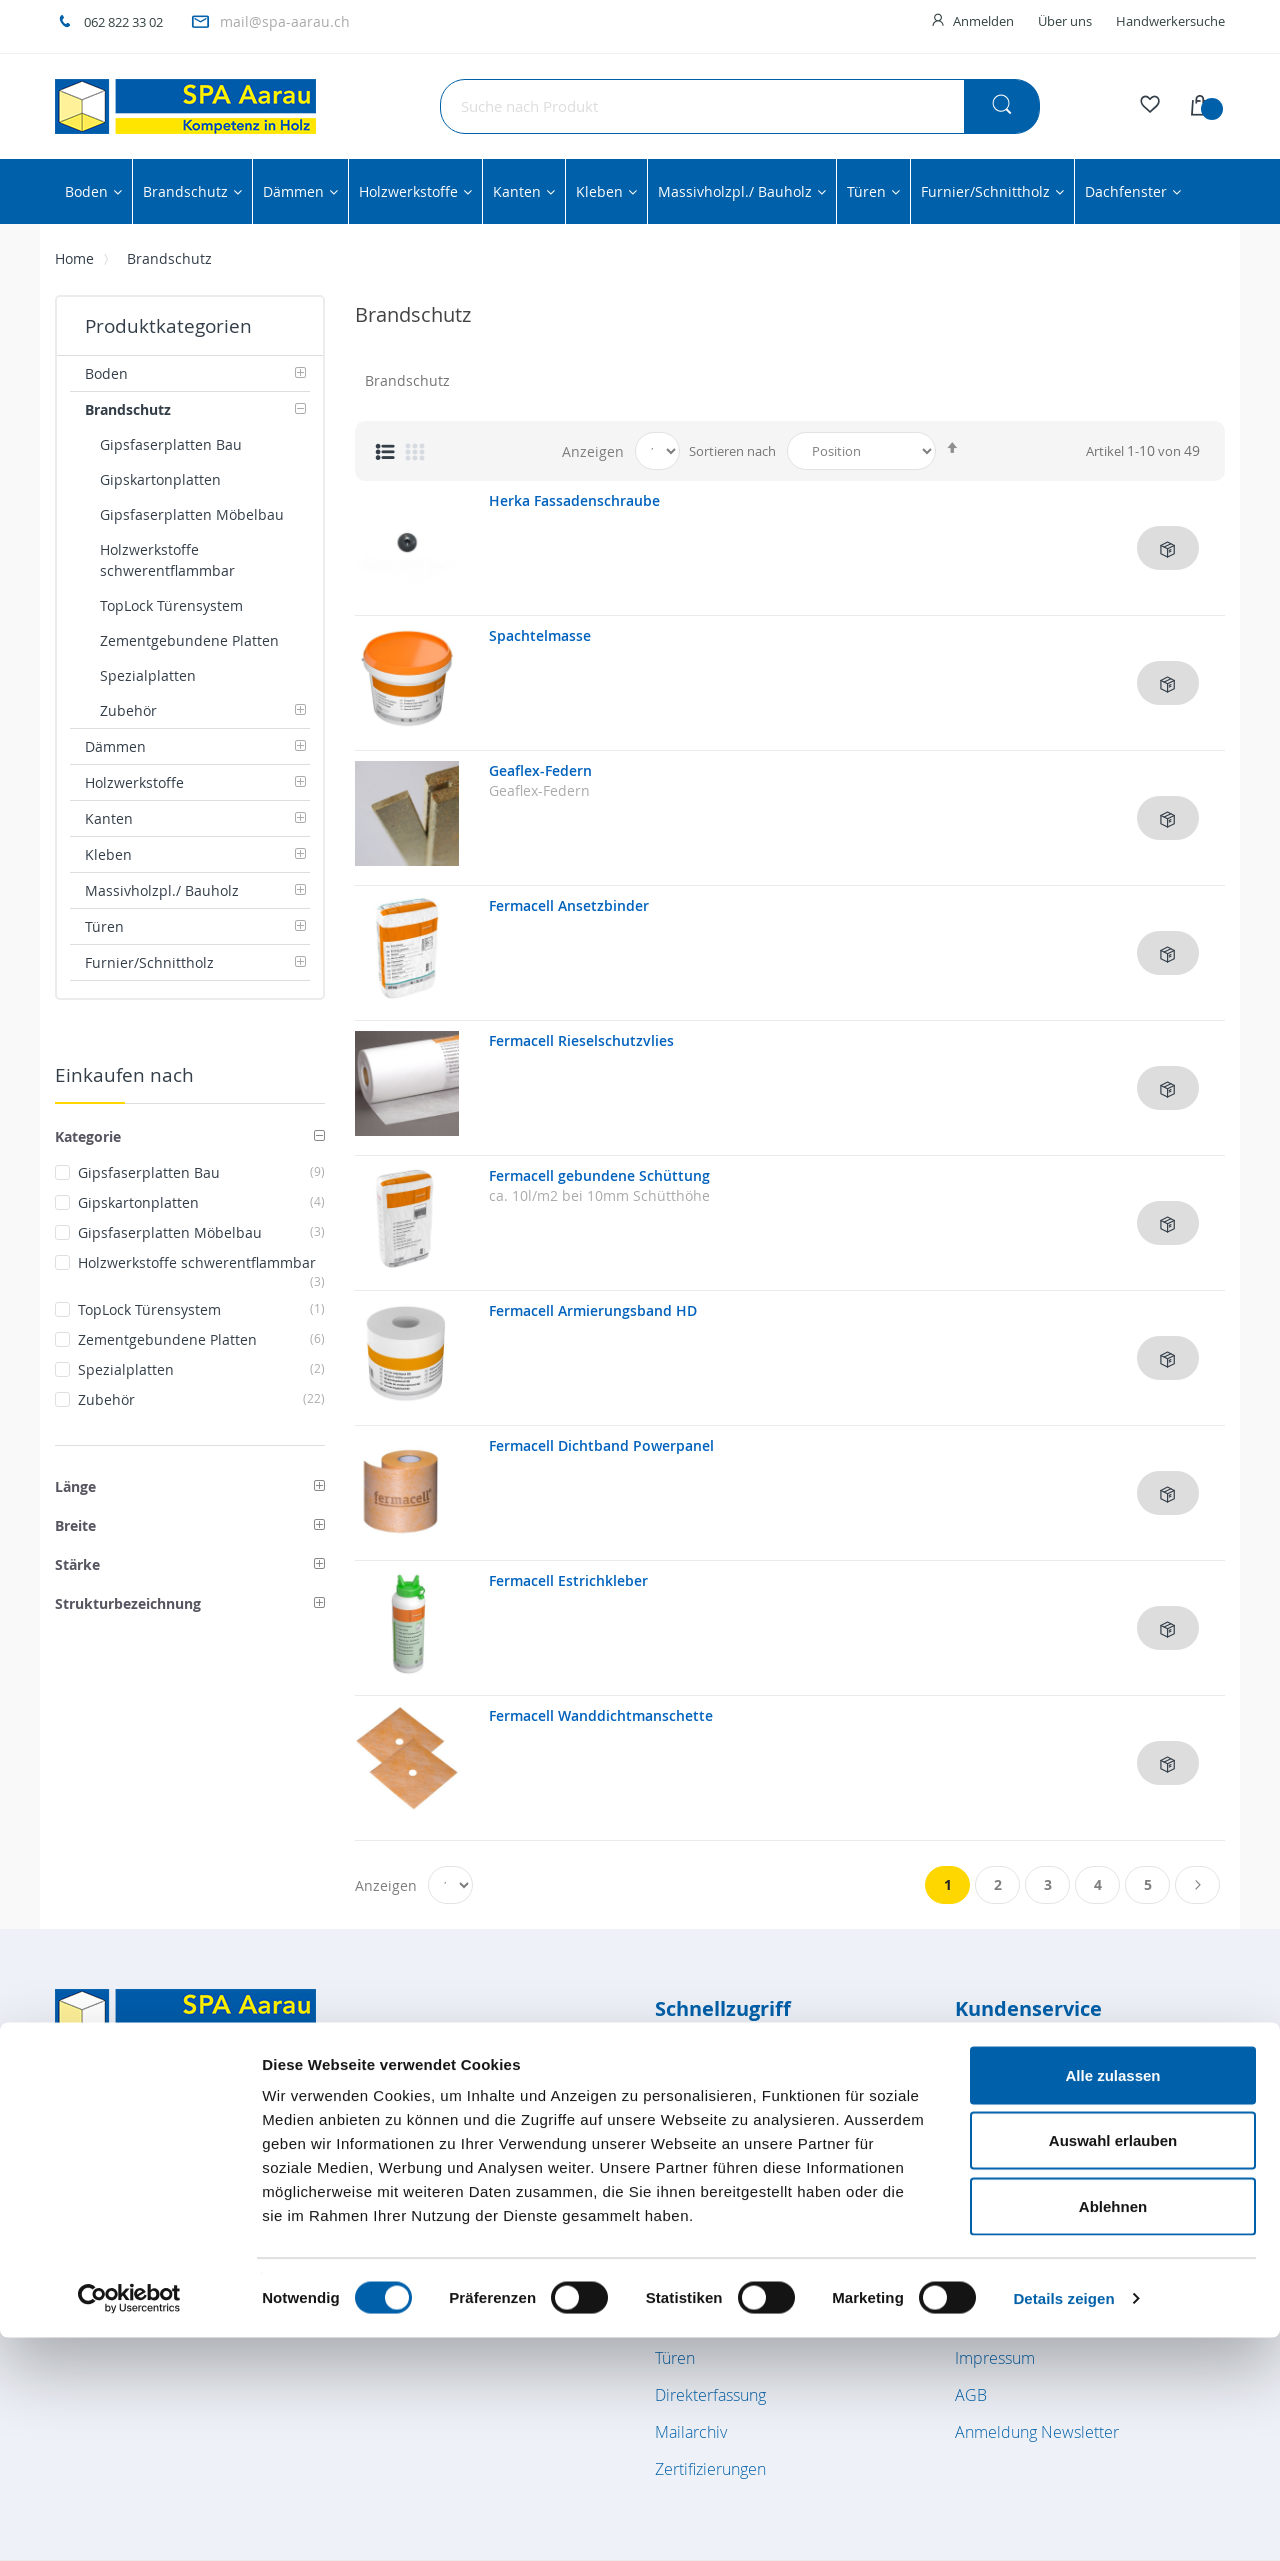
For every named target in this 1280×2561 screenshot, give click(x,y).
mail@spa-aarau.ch (285, 21)
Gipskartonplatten (201, 1202)
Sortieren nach (732, 451)
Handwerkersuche (1170, 21)
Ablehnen (1113, 2429)
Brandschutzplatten (724, 2099)
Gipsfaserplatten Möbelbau (201, 1232)
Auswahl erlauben (1113, 2364)
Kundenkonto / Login (1028, 2099)
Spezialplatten (201, 1369)
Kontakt (981, 2210)
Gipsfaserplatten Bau (201, 1172)
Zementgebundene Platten (201, 1339)
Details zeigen (1063, 2521)
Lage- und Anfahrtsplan (1037, 2173)
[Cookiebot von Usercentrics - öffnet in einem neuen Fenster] (129, 2522)
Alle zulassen (1112, 2298)
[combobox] (740, 106)
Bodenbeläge (702, 2062)
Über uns (1065, 21)
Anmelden (983, 21)
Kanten (679, 2210)
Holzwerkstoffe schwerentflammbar (201, 1263)
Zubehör (201, 1399)
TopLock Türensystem (201, 1309)
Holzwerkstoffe (708, 2173)
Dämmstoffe (698, 2136)
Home (74, 258)
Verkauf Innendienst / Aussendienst (1080, 2136)
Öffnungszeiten (1008, 2062)
